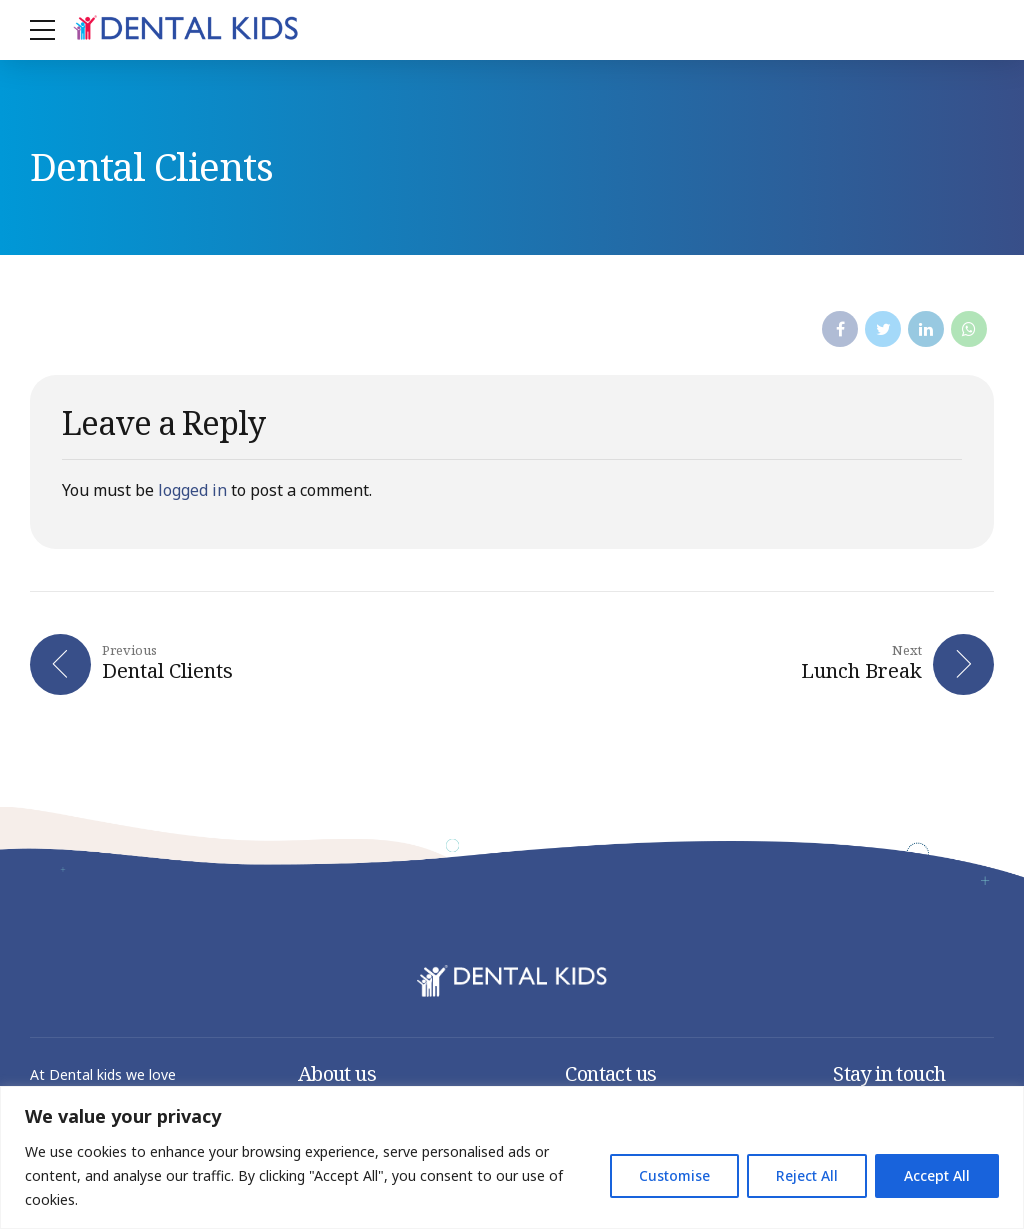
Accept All (937, 1175)
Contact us (610, 1074)
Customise (674, 1175)
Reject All (807, 1175)
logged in (192, 490)
